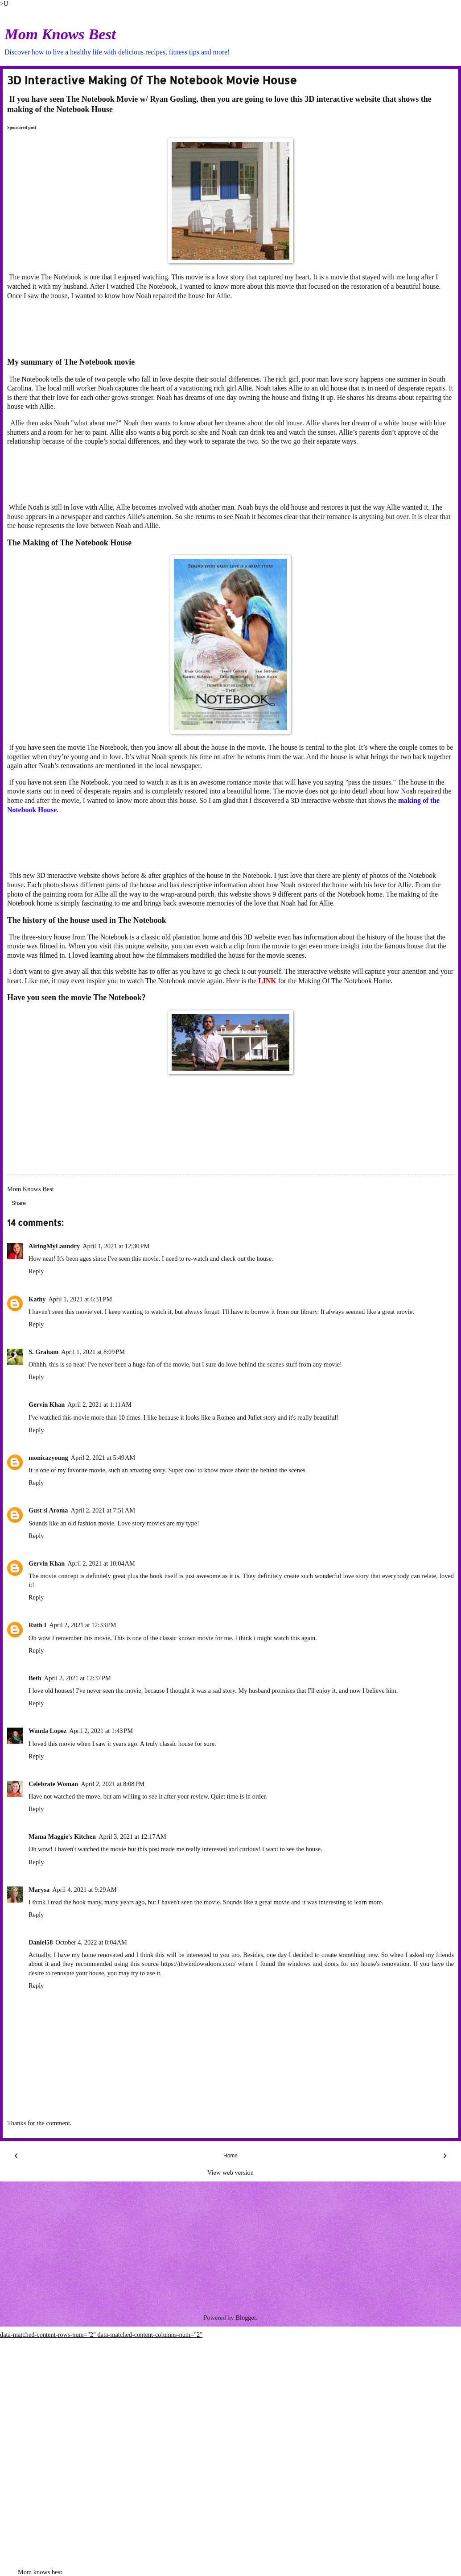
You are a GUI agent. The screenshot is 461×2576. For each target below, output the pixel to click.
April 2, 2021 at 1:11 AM (99, 1404)
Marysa (39, 1889)
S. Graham (43, 1351)
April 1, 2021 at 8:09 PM (93, 1351)
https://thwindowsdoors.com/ (198, 1963)
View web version (230, 2172)
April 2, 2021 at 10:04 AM (101, 1563)
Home (230, 2155)
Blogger (245, 2317)
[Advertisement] (223, 327)
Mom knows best (40, 2572)
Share (19, 1203)
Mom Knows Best (60, 33)
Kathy (37, 1299)
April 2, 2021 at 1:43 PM (101, 1730)
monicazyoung (48, 1457)
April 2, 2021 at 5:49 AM (103, 1457)
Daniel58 (41, 1942)
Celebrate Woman (53, 1783)
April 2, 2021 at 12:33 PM (82, 1625)
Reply (36, 1271)
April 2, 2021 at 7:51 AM (103, 1510)
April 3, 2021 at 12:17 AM (132, 1836)
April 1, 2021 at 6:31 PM (80, 1299)
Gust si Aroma (48, 1510)
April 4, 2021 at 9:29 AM (84, 1889)
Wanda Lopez (47, 1730)
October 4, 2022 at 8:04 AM (91, 1942)
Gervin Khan (47, 1563)
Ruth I (37, 1625)
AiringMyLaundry (54, 1246)
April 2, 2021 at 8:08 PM (112, 1783)
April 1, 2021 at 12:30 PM (115, 1246)
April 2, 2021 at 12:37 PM (77, 1678)
